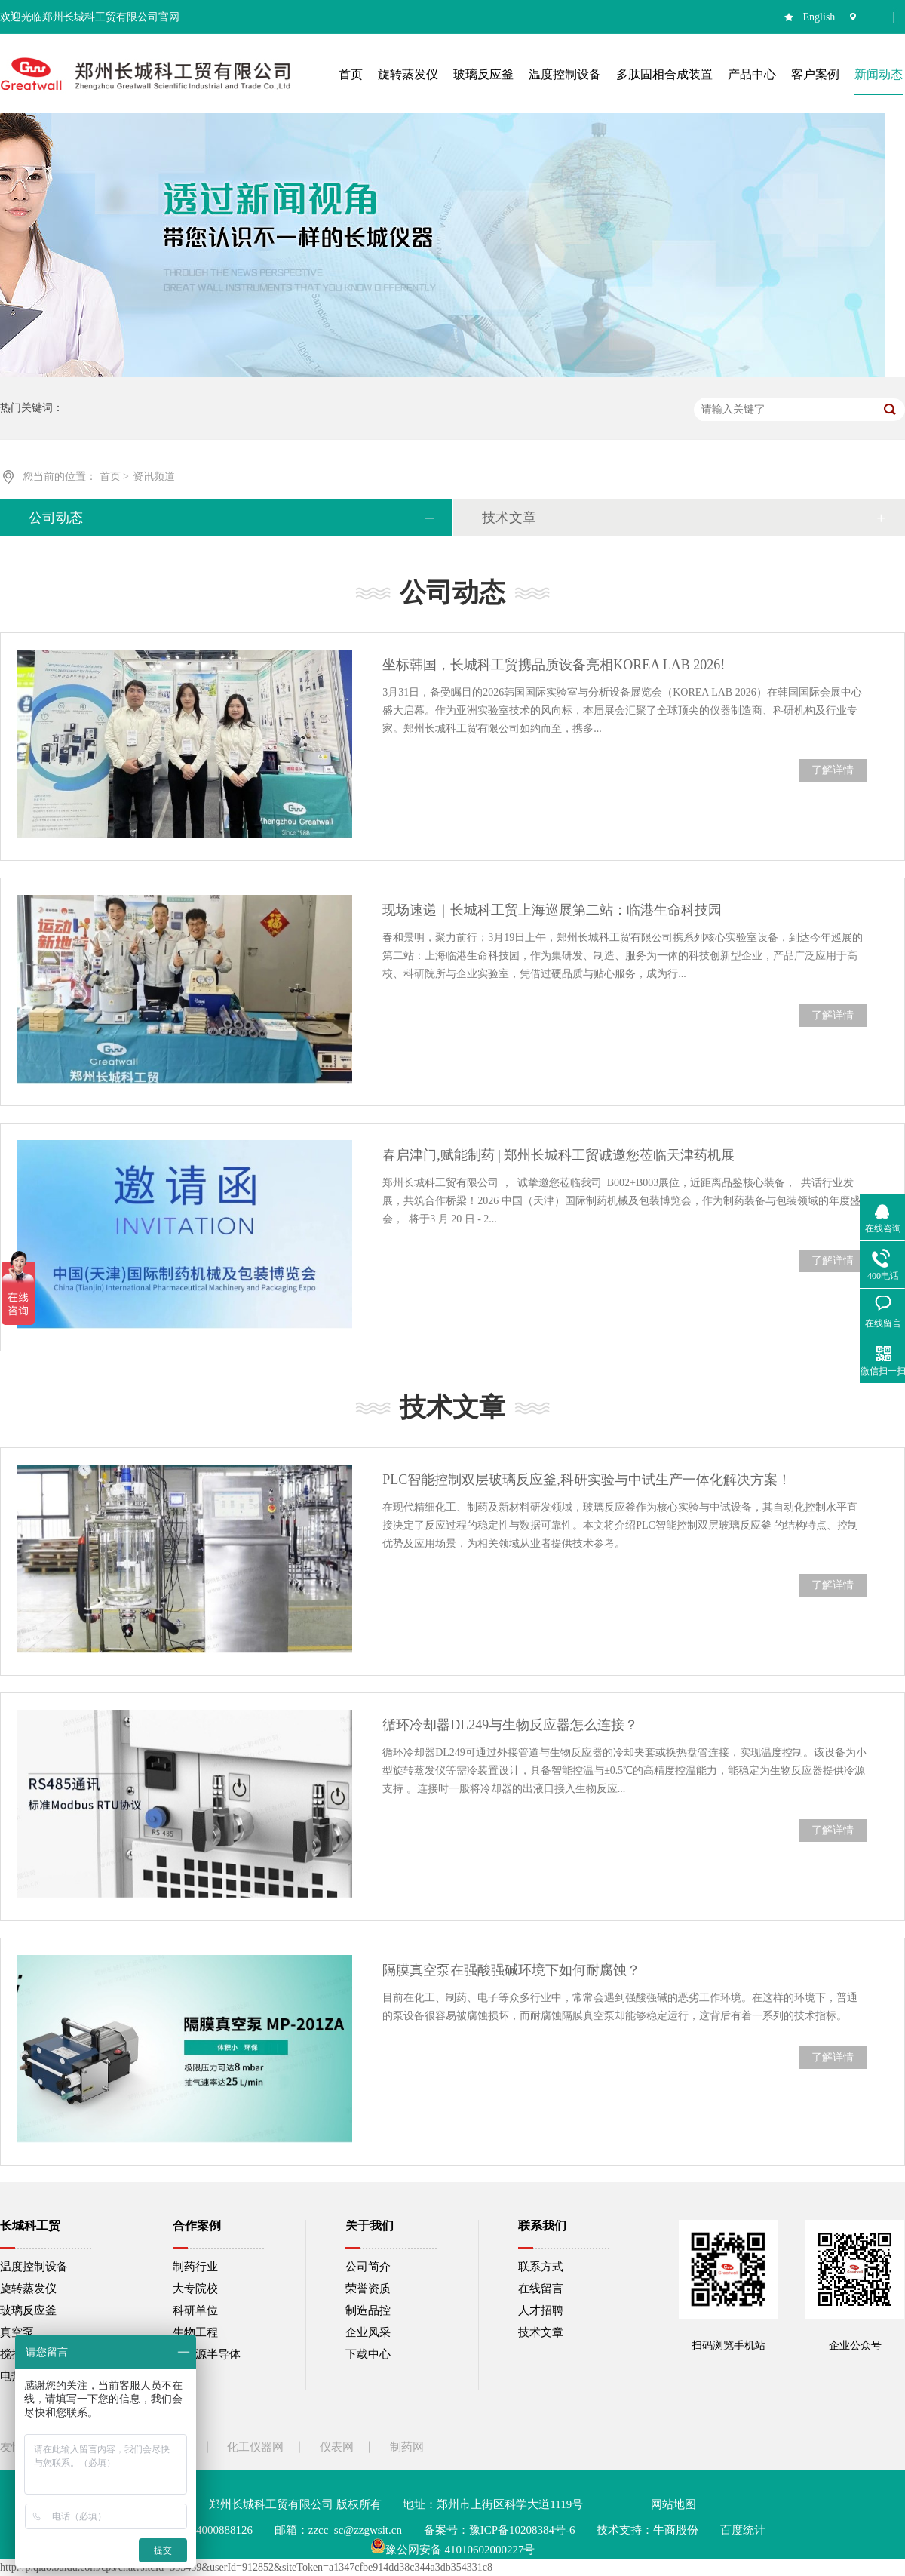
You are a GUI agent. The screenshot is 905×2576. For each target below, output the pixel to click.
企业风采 (368, 2332)
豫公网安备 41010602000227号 (452, 2550)
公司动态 (56, 517)
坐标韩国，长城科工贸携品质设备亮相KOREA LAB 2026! (553, 664)
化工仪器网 (255, 2447)
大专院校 (195, 2288)
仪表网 (337, 2447)
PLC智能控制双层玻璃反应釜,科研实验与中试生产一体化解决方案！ (586, 1479)
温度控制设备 (34, 2267)
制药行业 (195, 2267)
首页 (112, 476)
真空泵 (17, 2332)
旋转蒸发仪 (28, 2288)
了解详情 (832, 770)
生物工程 (195, 2332)
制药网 (407, 2447)
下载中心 (368, 2354)
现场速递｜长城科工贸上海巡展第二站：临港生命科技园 (552, 910)
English (819, 17)
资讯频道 (154, 476)
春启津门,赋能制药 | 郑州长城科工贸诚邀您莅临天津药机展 (558, 1155)
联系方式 (540, 2267)
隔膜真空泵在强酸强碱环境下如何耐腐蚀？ (511, 1970)
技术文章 (509, 517)
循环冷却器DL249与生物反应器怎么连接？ (510, 1724)
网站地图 (673, 2504)
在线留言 (540, 2288)
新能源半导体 (207, 2354)
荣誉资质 (368, 2288)
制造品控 (368, 2310)
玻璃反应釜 (28, 2310)
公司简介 (368, 2267)
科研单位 (195, 2310)
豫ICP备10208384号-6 (522, 2530)
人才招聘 (540, 2310)
